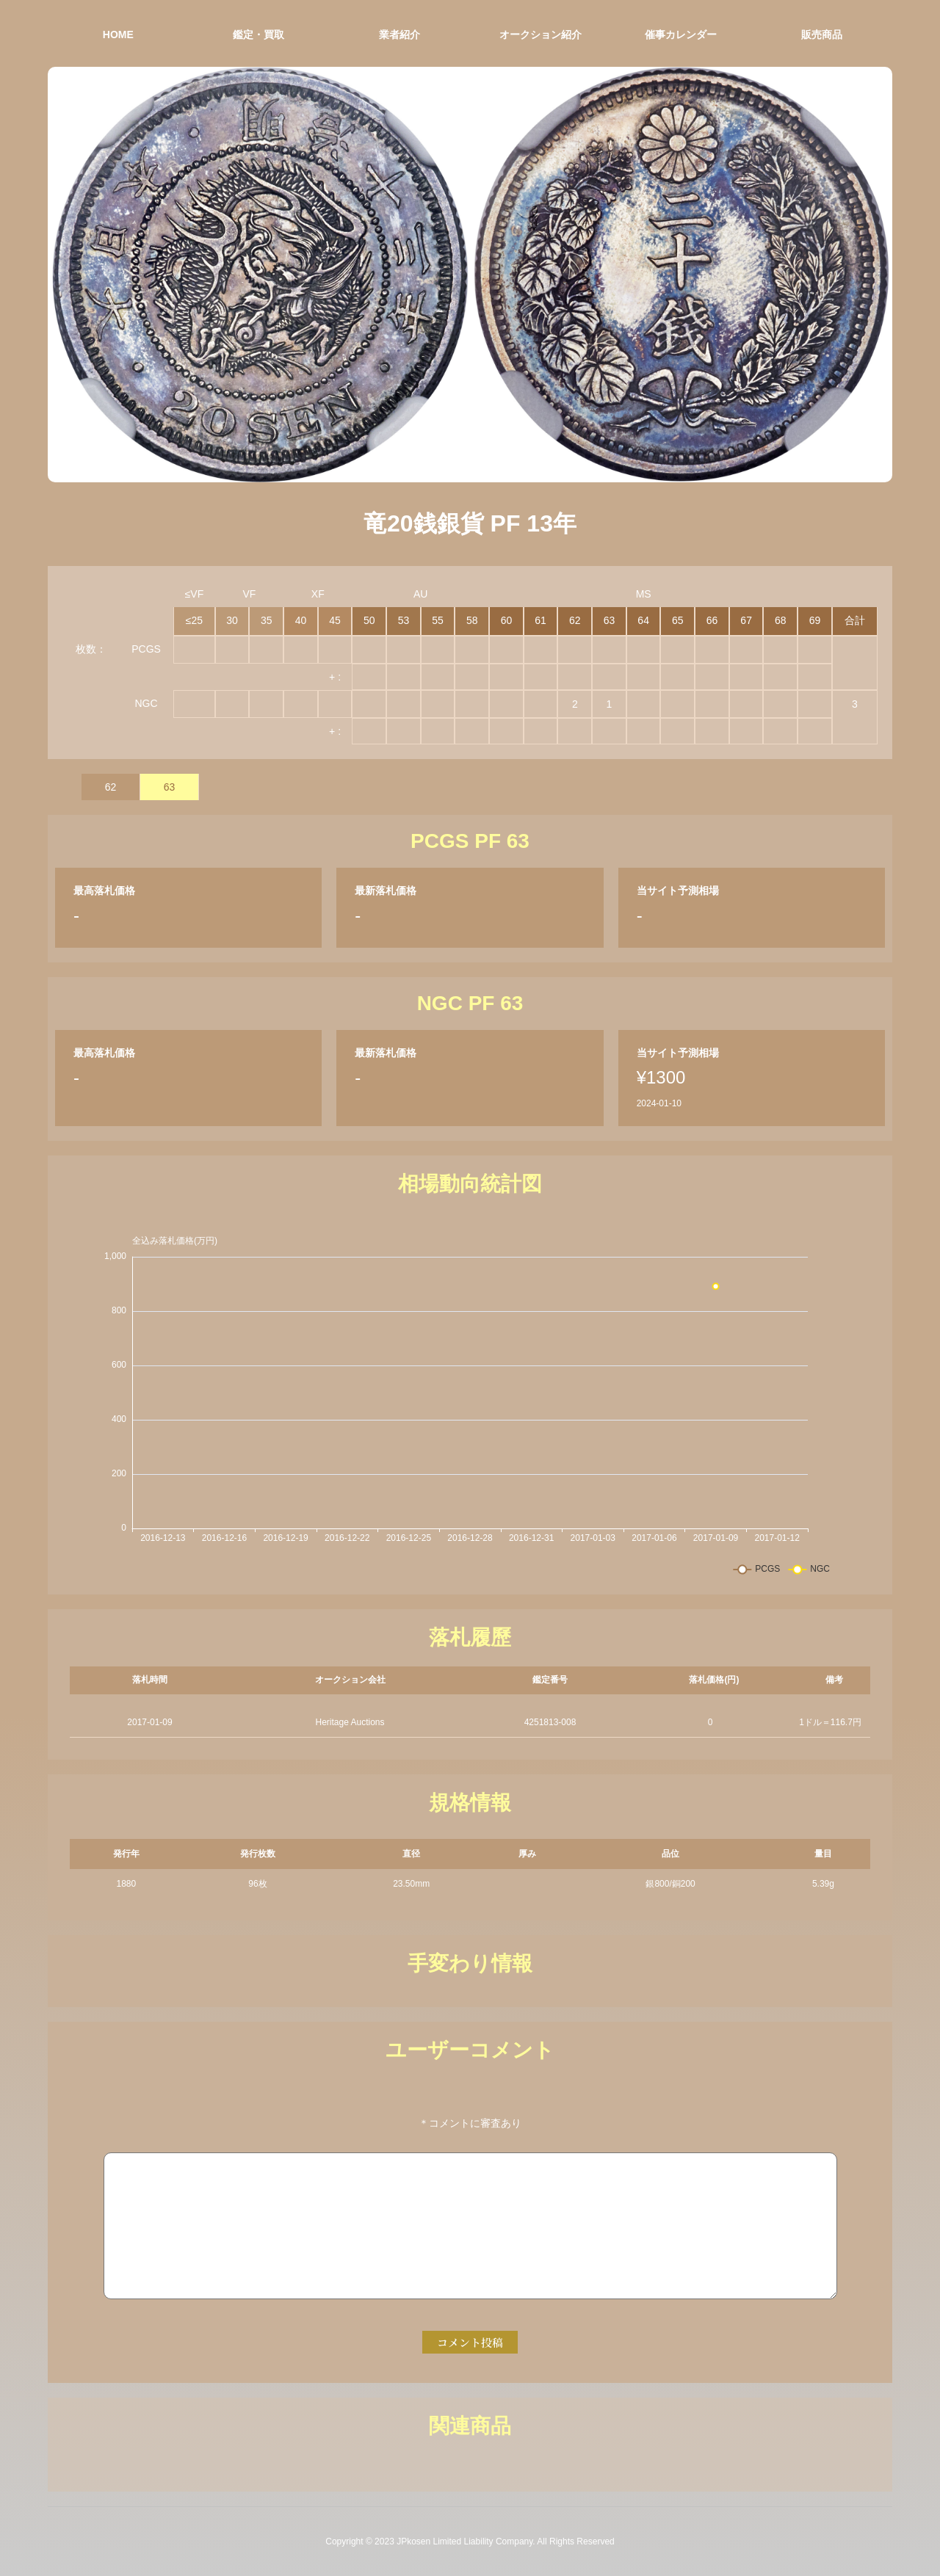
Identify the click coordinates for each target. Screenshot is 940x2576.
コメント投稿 (470, 2342)
